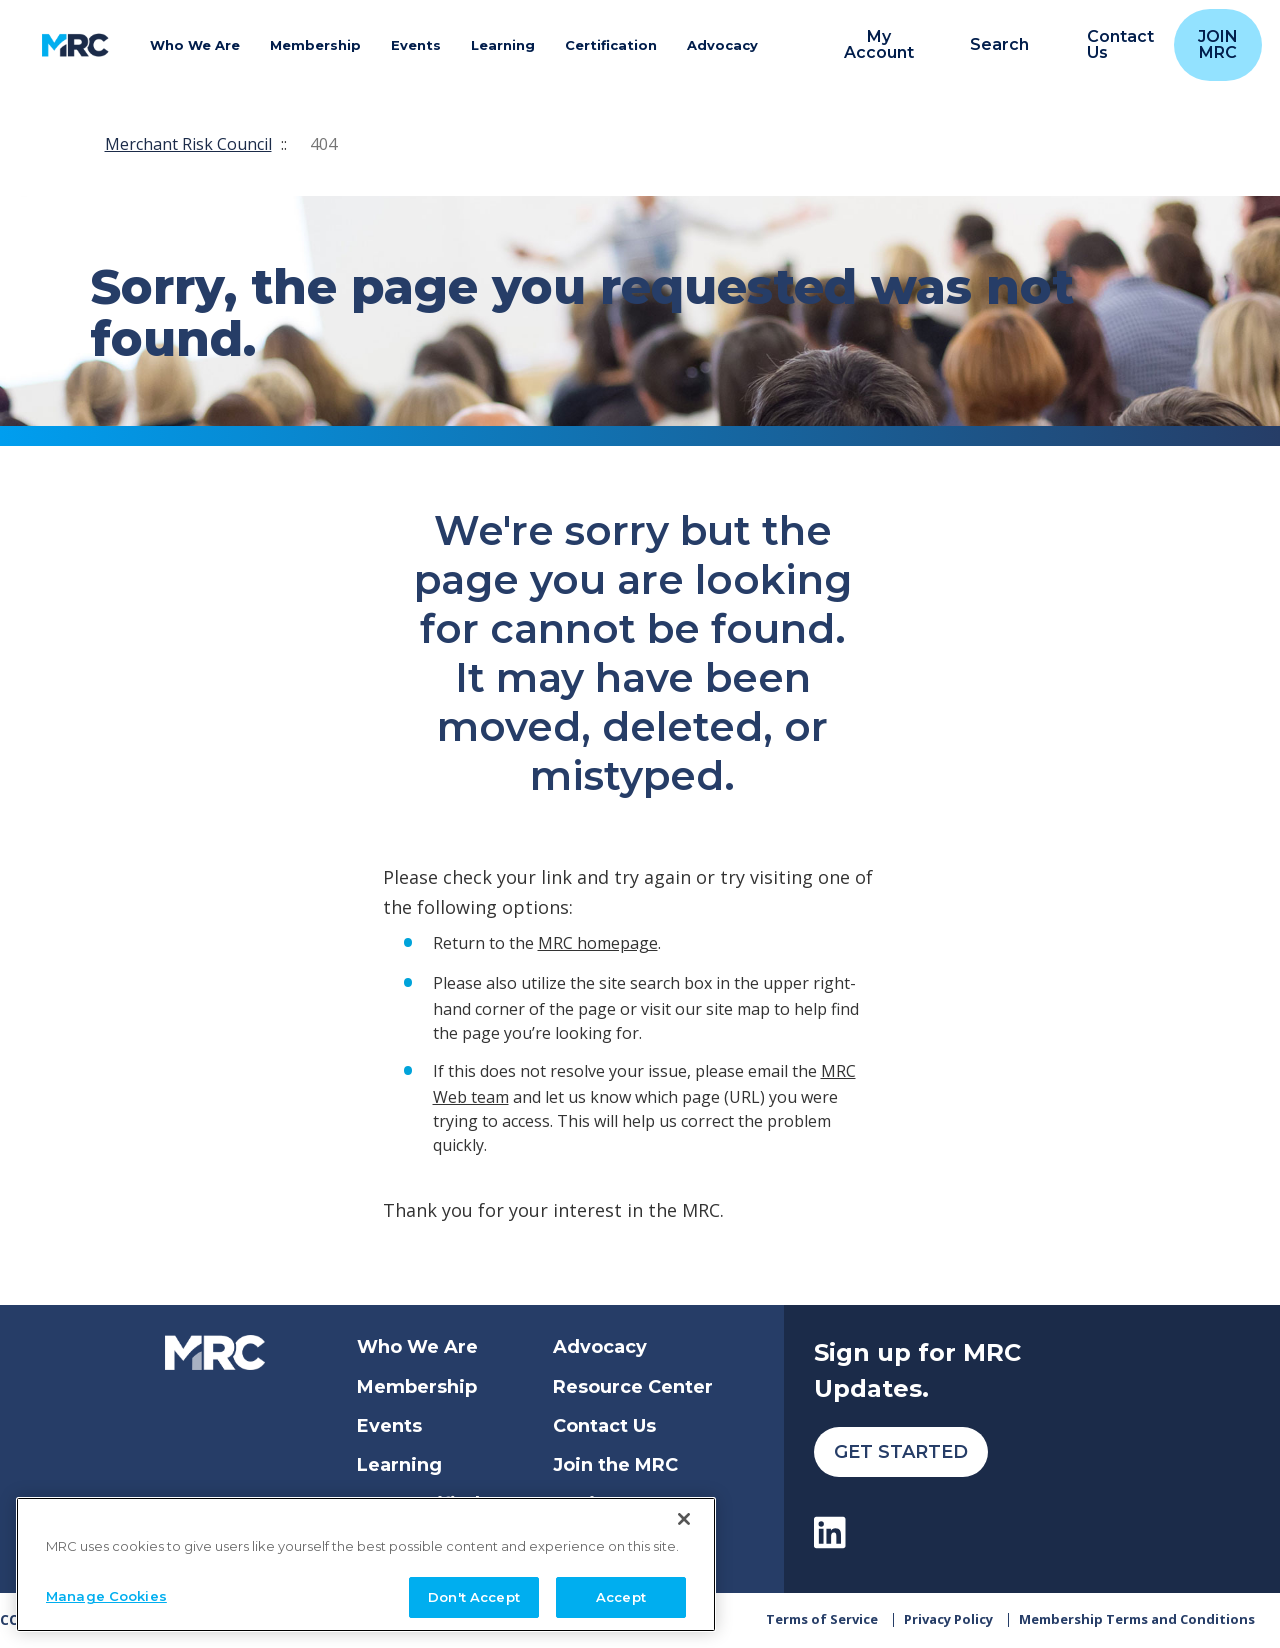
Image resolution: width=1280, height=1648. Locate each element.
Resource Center (633, 1387)
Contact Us (604, 1426)
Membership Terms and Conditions (1137, 1620)
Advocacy (600, 1347)
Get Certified (418, 1504)
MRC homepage (598, 943)
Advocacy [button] (722, 45)
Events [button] (416, 45)
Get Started (901, 1452)
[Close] (684, 1619)
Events (389, 1426)
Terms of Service (822, 1620)
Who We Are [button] (195, 45)
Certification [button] (611, 45)
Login (580, 1504)
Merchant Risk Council (188, 144)
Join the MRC (615, 1465)
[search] (988, 45)
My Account (879, 45)
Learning (399, 1465)
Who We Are (417, 1347)
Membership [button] (315, 45)
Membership (417, 1387)
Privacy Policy (948, 1620)
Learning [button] (503, 45)
